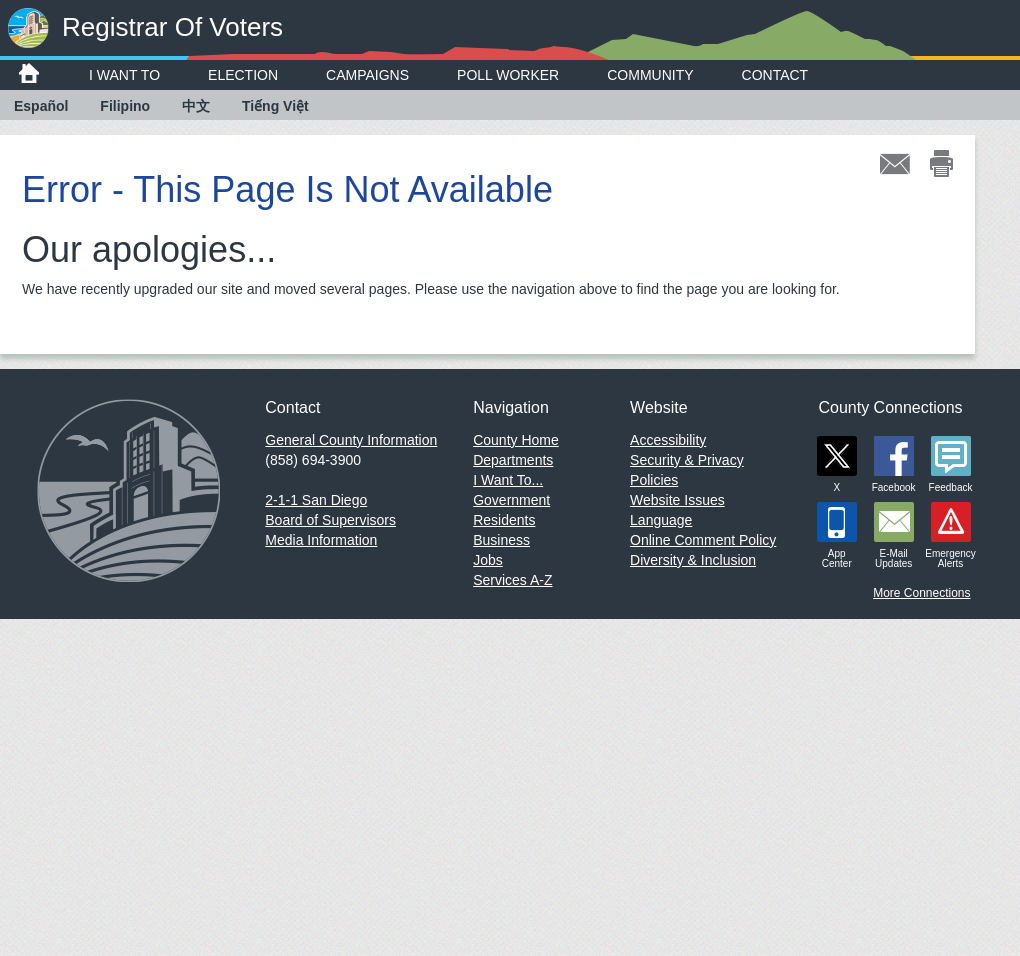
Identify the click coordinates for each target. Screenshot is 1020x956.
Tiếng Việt (275, 106)
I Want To (124, 75)
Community (650, 75)
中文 (196, 106)
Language (661, 520)
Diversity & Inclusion (693, 560)
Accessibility (668, 440)
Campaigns (367, 75)
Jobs (488, 560)
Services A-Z (512, 580)
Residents (504, 520)
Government (511, 500)
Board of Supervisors (330, 520)
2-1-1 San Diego (316, 500)
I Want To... (508, 480)
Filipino (125, 106)
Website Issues (677, 500)
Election (243, 75)
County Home (516, 440)
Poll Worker (508, 75)
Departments (513, 460)
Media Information (321, 540)
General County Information (351, 440)
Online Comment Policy (703, 540)
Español (41, 106)
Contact (775, 75)
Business (501, 540)
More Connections (921, 593)
